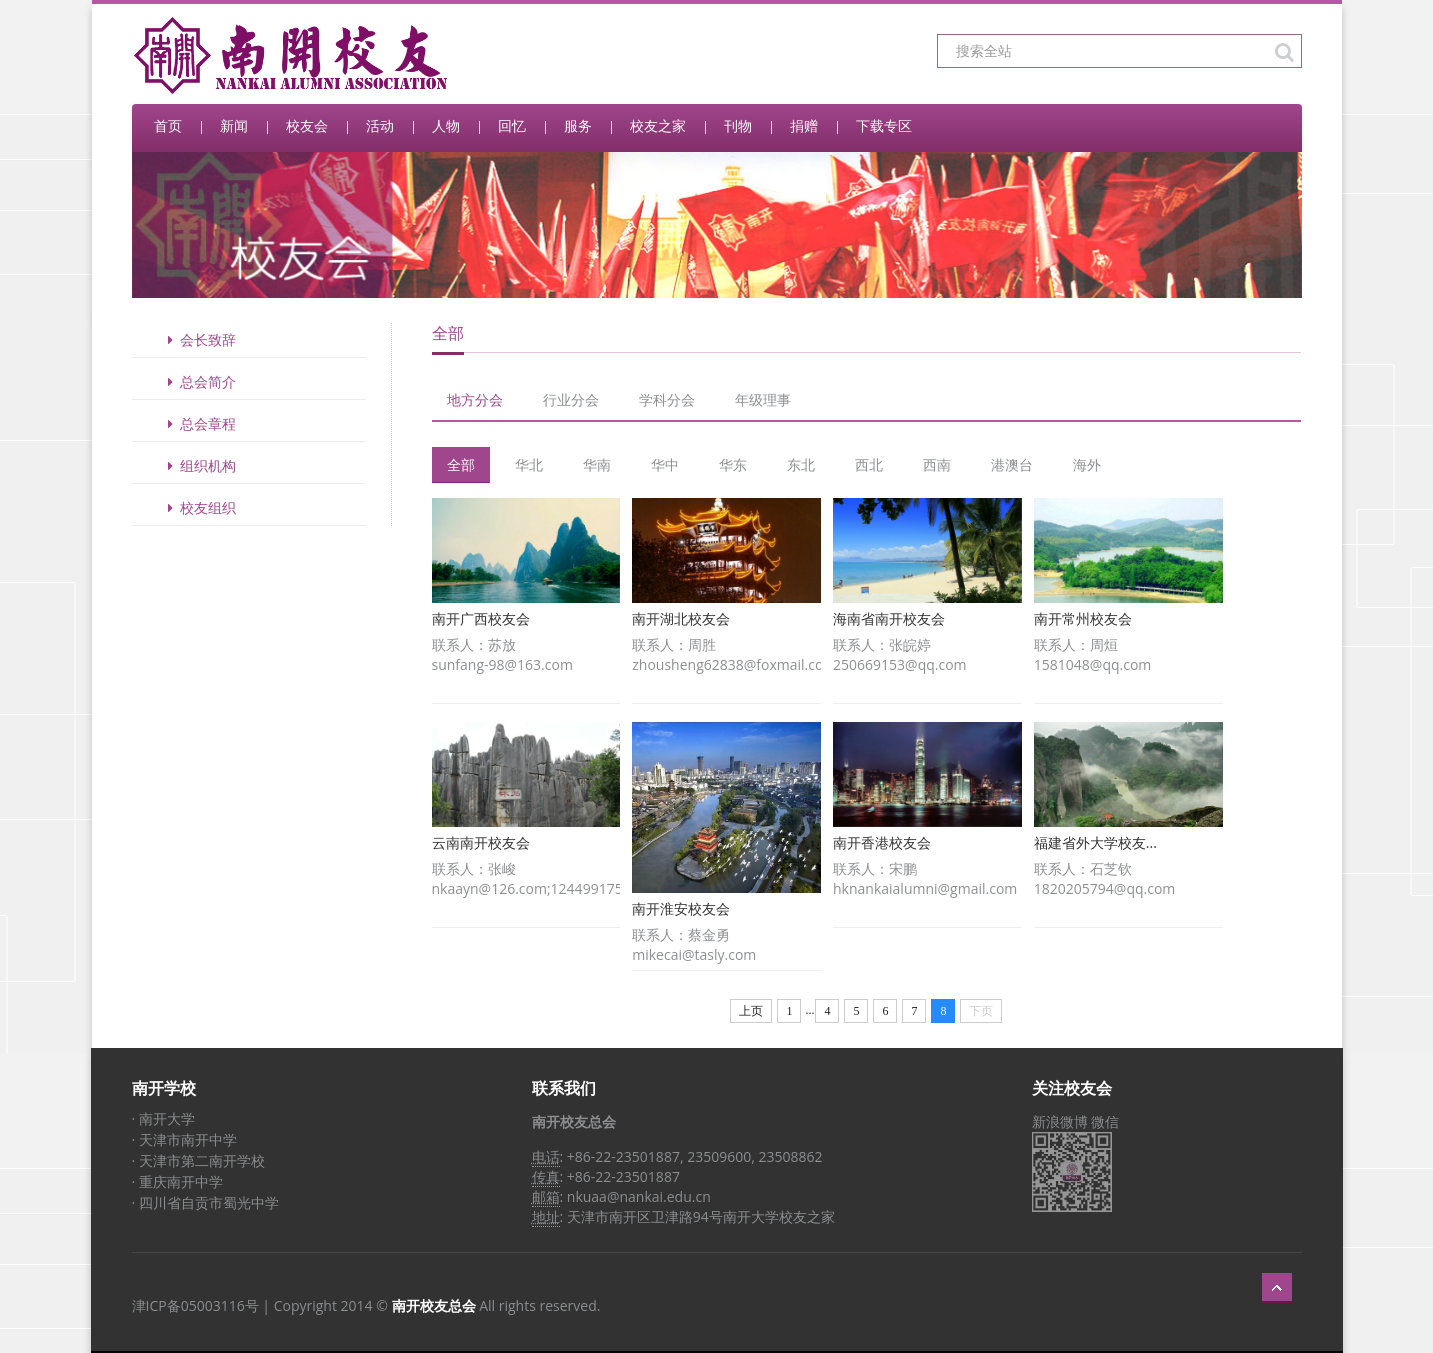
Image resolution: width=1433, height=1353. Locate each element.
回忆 (512, 125)
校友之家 (658, 125)
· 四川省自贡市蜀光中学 (205, 1202)
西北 (869, 464)
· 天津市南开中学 (184, 1139)
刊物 (738, 125)
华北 (529, 464)
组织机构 (199, 465)
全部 (461, 464)
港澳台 (1012, 464)
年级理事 (763, 399)
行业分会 (571, 399)
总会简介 (199, 381)
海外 (1087, 464)
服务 (578, 125)
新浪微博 (1060, 1121)
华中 (665, 464)
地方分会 (475, 399)
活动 (380, 125)
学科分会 (667, 399)
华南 (597, 464)
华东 (733, 464)
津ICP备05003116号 (195, 1305)
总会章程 (199, 423)
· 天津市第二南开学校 (198, 1160)
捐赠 (804, 125)
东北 (801, 464)
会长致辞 (199, 339)
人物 (446, 125)
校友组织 (199, 507)
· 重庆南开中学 (177, 1181)
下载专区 (884, 125)
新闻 (234, 125)
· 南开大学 (163, 1118)
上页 (751, 1011)
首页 (168, 125)
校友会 (307, 125)
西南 (937, 464)
